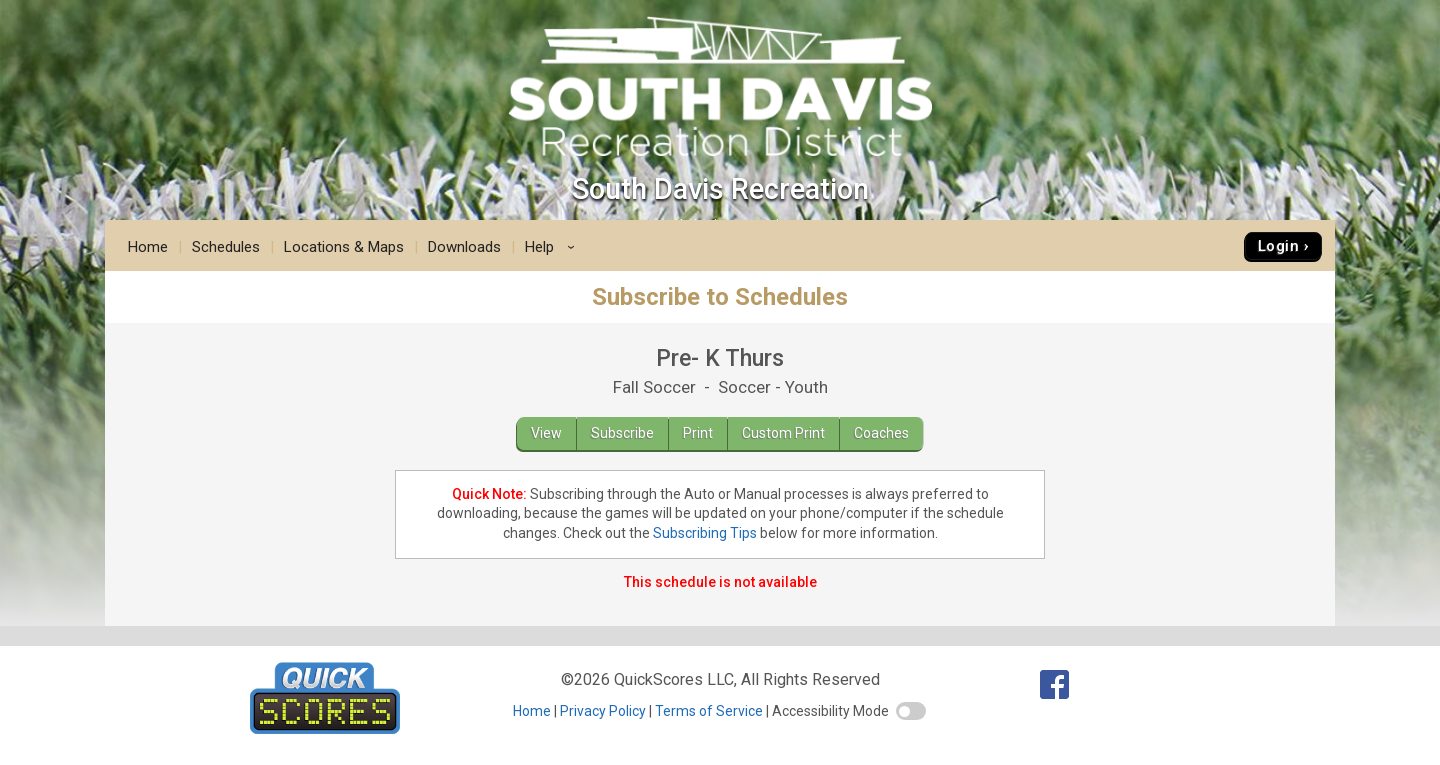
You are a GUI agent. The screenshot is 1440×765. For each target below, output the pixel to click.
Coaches (881, 433)
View (546, 433)
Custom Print (783, 433)
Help (553, 247)
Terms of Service (709, 711)
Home (148, 247)
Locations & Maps (344, 247)
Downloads (464, 247)
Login (1278, 246)
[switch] (911, 711)
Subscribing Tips (705, 533)
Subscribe (622, 433)
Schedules (226, 247)
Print (698, 433)
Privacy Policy (603, 711)
